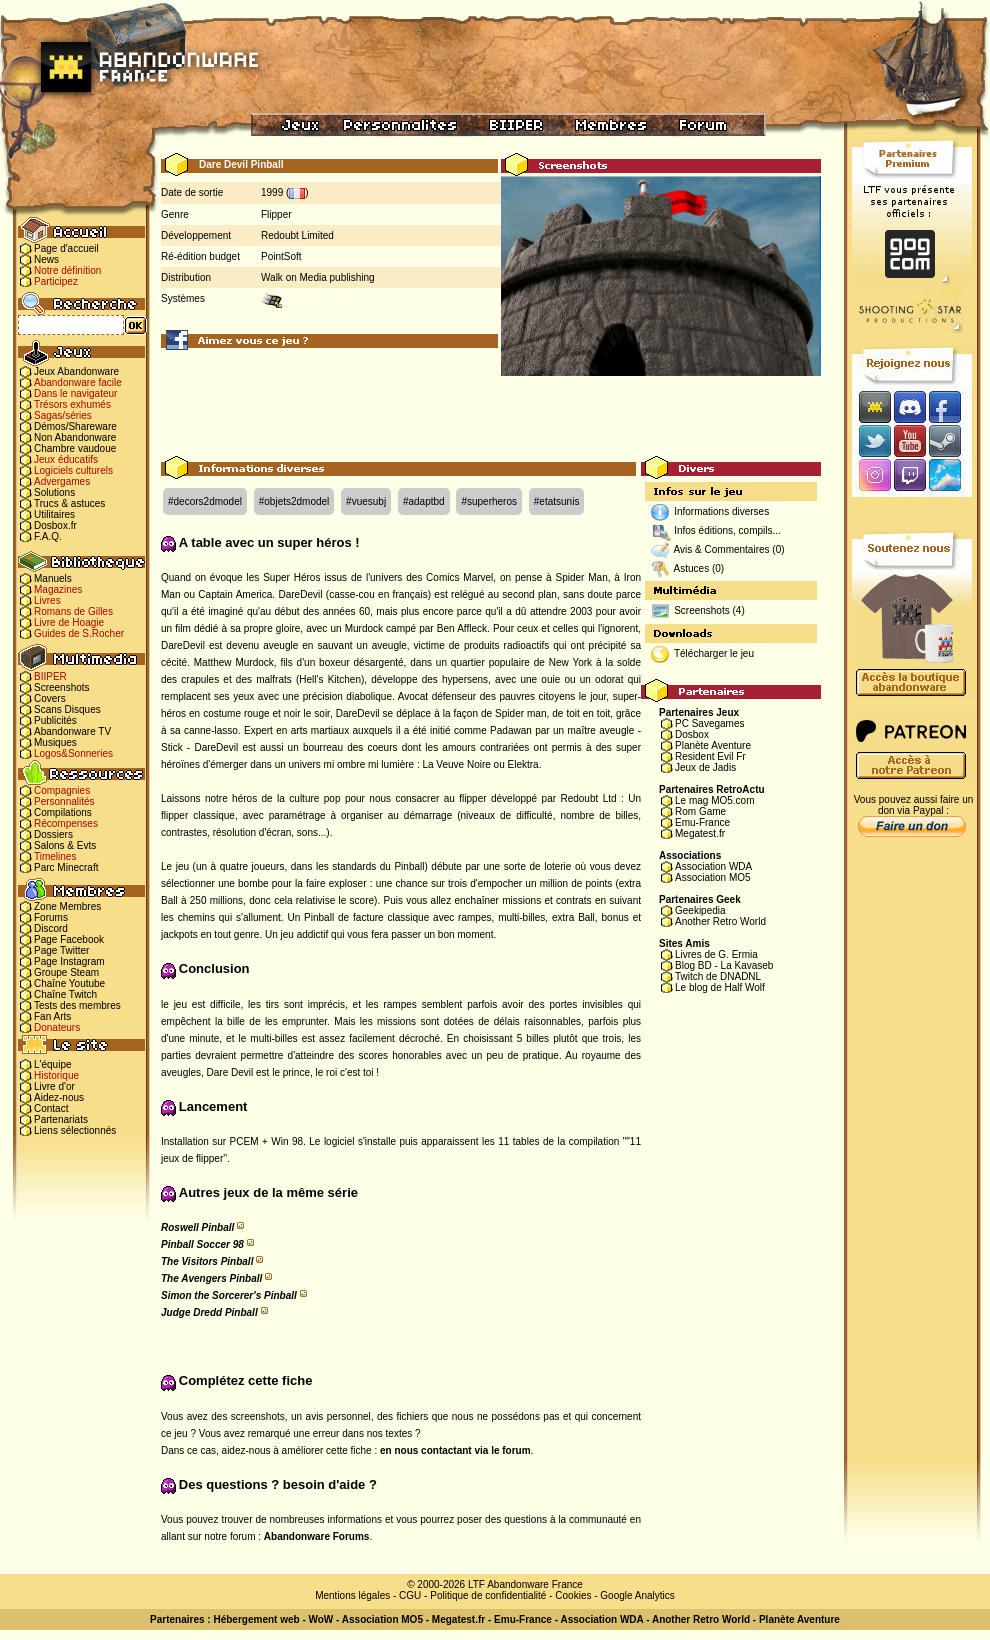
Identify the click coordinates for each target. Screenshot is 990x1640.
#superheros (489, 501)
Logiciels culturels (73, 470)
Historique (56, 1075)
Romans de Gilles (73, 611)
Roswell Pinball (197, 1227)
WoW (321, 1619)
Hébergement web (256, 1619)
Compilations (63, 812)
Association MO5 (713, 877)
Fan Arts (52, 1016)
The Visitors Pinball (207, 1261)
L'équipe (53, 1064)
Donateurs (57, 1027)
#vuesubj (366, 501)
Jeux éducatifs (66, 459)
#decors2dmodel (205, 501)
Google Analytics (637, 1595)
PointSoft (281, 256)
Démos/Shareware (75, 426)
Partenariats (61, 1119)
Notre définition (67, 270)
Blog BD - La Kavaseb (724, 965)
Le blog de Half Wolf (720, 987)
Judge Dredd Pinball (209, 1312)
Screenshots (62, 687)
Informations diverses (721, 511)
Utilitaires (54, 514)
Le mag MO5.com (714, 800)
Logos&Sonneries (73, 753)
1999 (272, 192)
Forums (51, 917)
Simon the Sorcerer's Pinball (229, 1295)
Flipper (276, 214)
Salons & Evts (65, 845)
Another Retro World (720, 921)
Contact (51, 1108)
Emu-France (702, 822)
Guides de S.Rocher (79, 633)
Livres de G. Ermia (716, 954)
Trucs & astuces (69, 503)
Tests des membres (77, 1005)
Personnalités (64, 801)
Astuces (692, 568)
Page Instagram (69, 961)
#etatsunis (557, 501)
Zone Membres (67, 906)
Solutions (54, 492)
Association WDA (713, 866)
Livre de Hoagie (69, 622)
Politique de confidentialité (488, 1595)
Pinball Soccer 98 (202, 1244)
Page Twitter (61, 950)
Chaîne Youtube (69, 983)
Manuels (53, 578)
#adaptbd (424, 501)
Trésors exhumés (72, 404)
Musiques (55, 742)
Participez (56, 281)
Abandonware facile (78, 382)
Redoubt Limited (297, 235)
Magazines (58, 589)
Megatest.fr (700, 833)
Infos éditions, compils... (727, 530)
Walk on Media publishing (318, 277)
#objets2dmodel (294, 501)
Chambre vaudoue (75, 448)
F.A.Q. (48, 536)
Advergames (62, 481)
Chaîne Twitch (65, 994)
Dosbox (692, 734)
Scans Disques (67, 709)
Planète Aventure (713, 745)
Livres (47, 600)
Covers (50, 698)
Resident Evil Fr (710, 756)
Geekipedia (700, 910)
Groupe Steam (66, 972)
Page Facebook (69, 939)
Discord (51, 928)
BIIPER (50, 676)
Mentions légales (352, 1595)
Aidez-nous (59, 1097)
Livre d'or (54, 1086)
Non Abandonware (75, 437)
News (46, 259)
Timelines (55, 856)
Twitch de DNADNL (718, 976)
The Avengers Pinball (211, 1278)
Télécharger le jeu (714, 653)
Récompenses (66, 823)
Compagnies (62, 790)
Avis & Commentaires (722, 549)
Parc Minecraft (66, 867)
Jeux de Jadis (705, 767)
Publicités (55, 720)
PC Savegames (709, 723)
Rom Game (700, 811)
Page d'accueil (66, 248)
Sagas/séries (63, 415)
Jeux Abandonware (76, 371)
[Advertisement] (491, 411)
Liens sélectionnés (75, 1130)
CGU (410, 1595)
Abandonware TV (72, 731)
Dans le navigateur (75, 393)
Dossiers (53, 834)
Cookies (573, 1595)
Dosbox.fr (55, 525)
